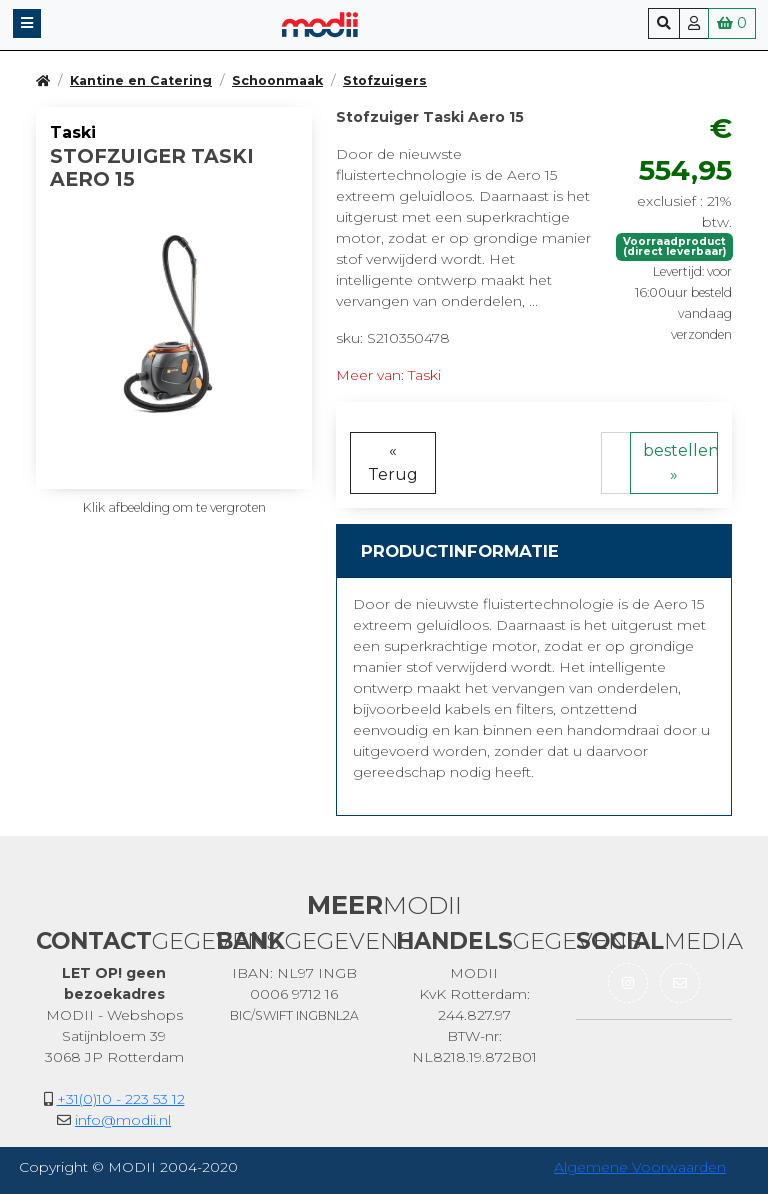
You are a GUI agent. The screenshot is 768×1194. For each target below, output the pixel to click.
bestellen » (680, 462)
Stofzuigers (385, 80)
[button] (27, 23)
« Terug (393, 462)
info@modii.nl (123, 1120)
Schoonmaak (277, 80)
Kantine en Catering (141, 80)
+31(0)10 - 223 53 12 (121, 1099)
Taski (73, 132)
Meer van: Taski (388, 375)
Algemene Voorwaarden (640, 1167)
